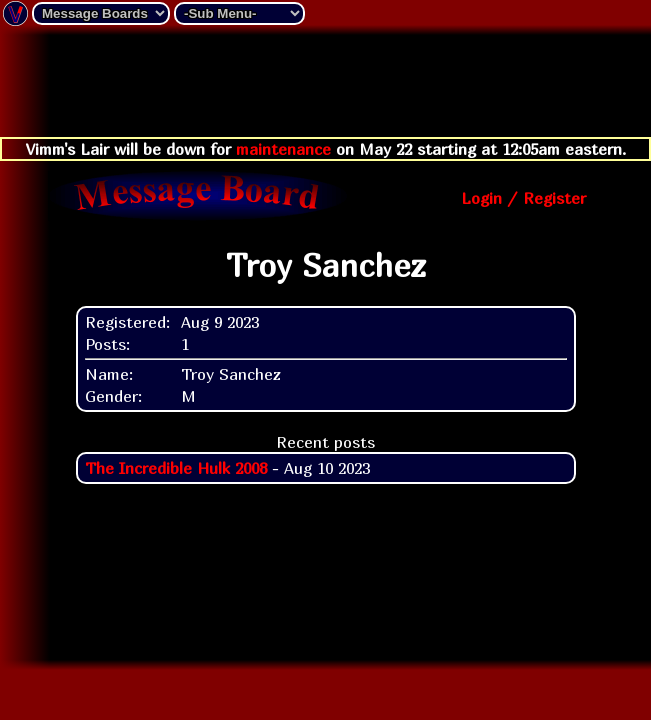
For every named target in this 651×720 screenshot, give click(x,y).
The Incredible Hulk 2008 (176, 468)
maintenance (283, 149)
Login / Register (523, 198)
